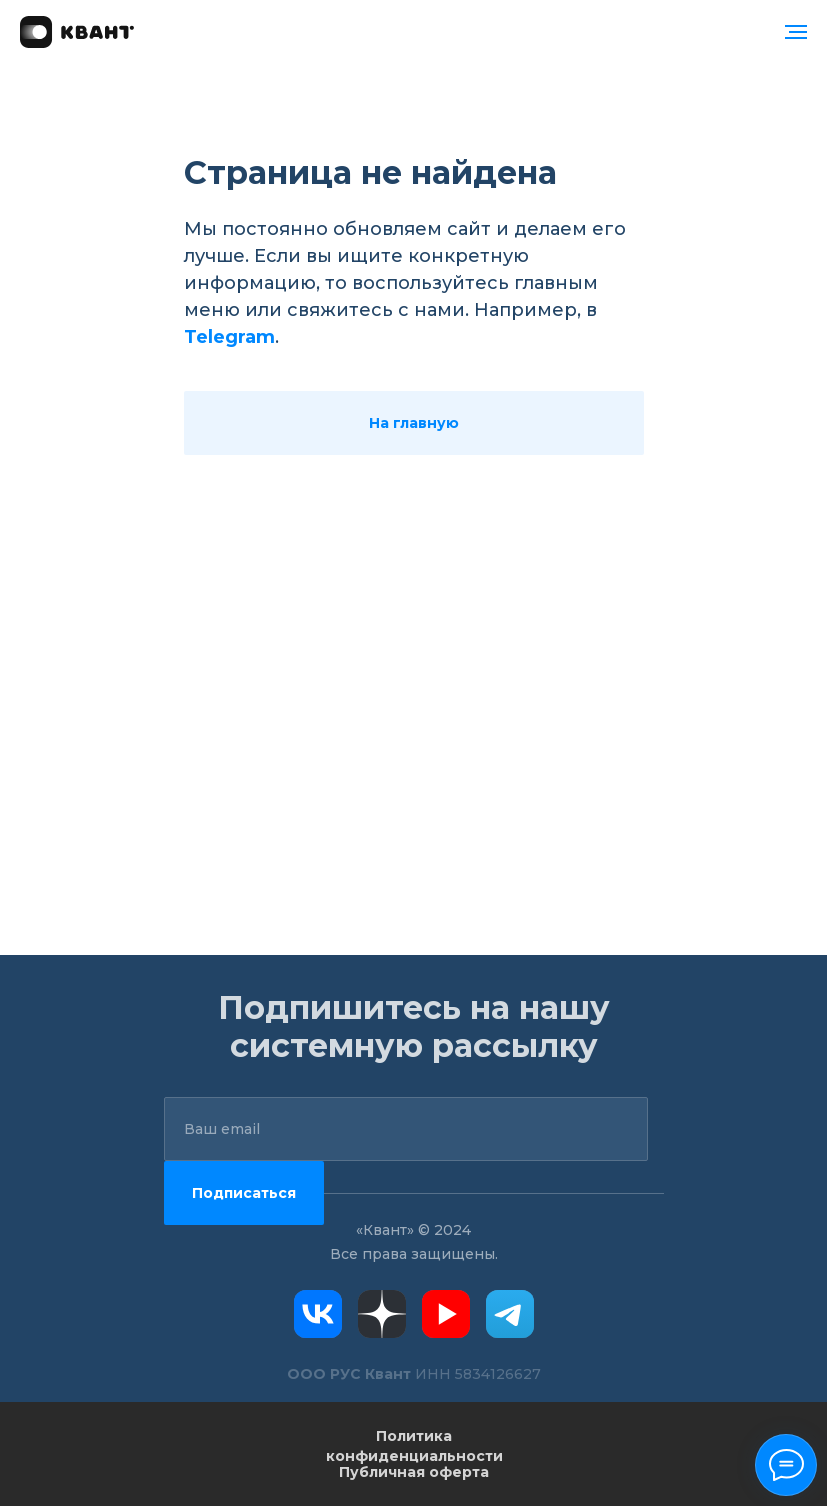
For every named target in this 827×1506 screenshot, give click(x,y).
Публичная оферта (414, 1472)
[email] (406, 1129)
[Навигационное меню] (796, 32)
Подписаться (244, 1193)
